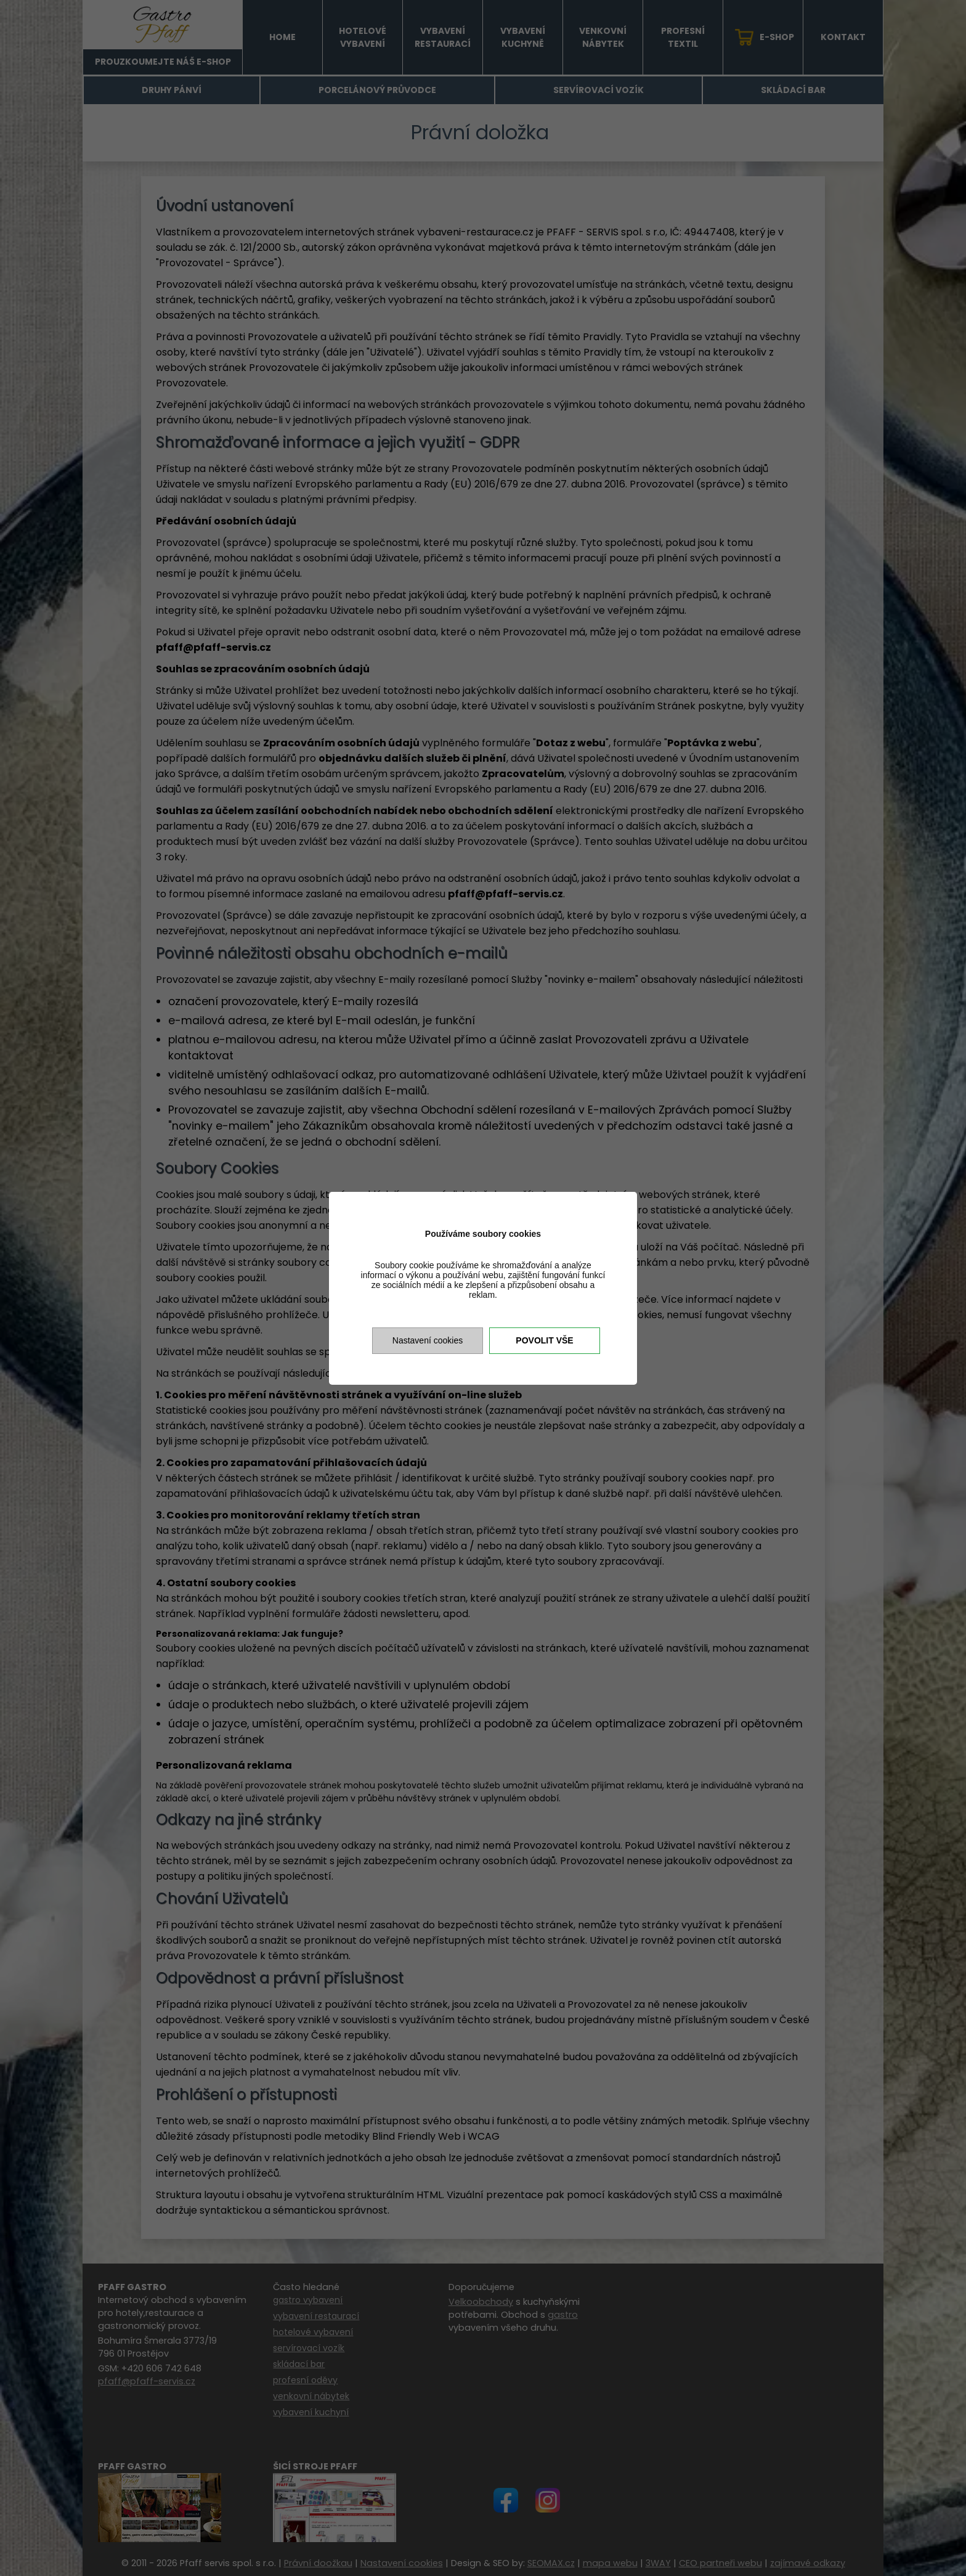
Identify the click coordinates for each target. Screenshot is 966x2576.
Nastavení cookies (427, 1340)
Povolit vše (544, 1340)
